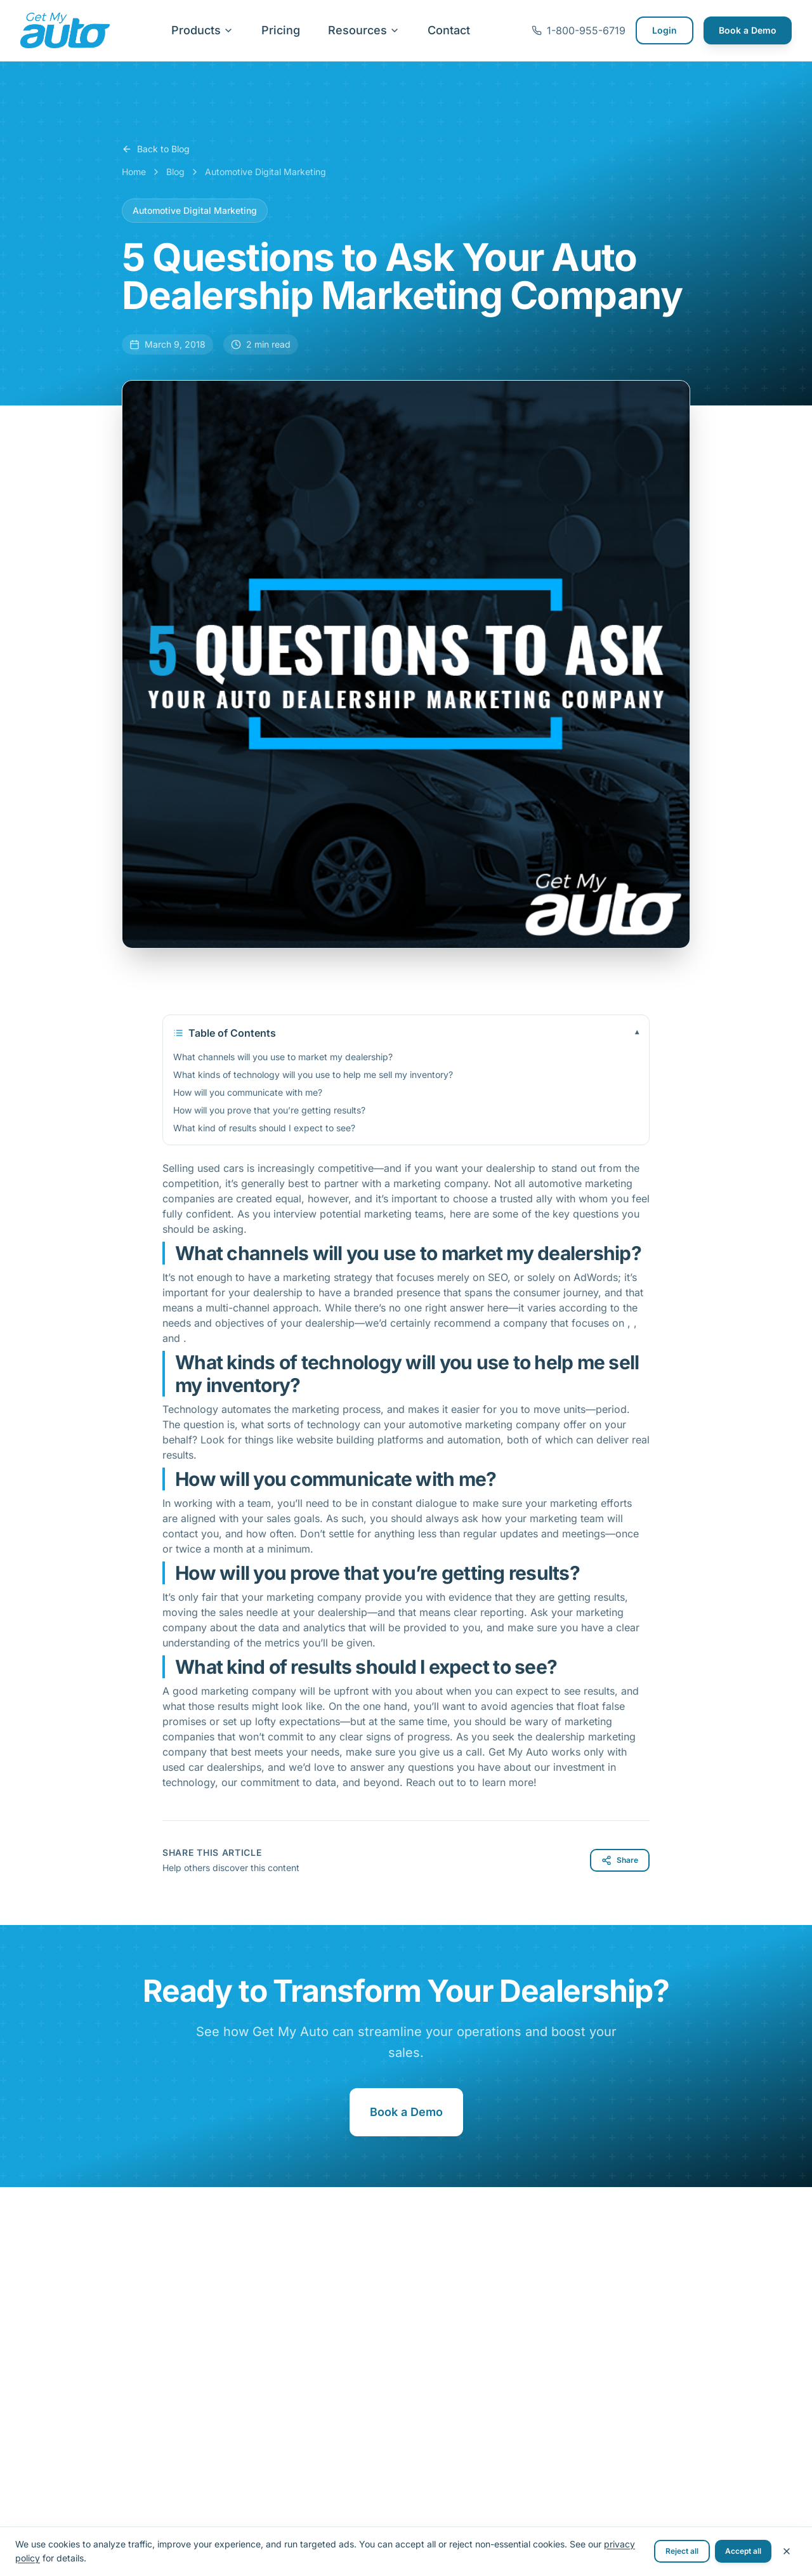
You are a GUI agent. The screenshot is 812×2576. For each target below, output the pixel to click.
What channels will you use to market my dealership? (283, 1056)
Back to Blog (156, 148)
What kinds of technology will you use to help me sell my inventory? (313, 1074)
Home (134, 171)
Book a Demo (747, 30)
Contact (449, 30)
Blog (175, 171)
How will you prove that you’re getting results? (269, 1110)
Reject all (681, 2551)
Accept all (743, 2551)
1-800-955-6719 (578, 30)
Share (619, 1860)
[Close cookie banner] (786, 2551)
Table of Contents (406, 1033)
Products (202, 30)
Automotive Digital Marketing (265, 171)
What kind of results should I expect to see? (264, 1127)
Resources (364, 30)
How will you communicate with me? (247, 1092)
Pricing (280, 30)
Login (664, 30)
